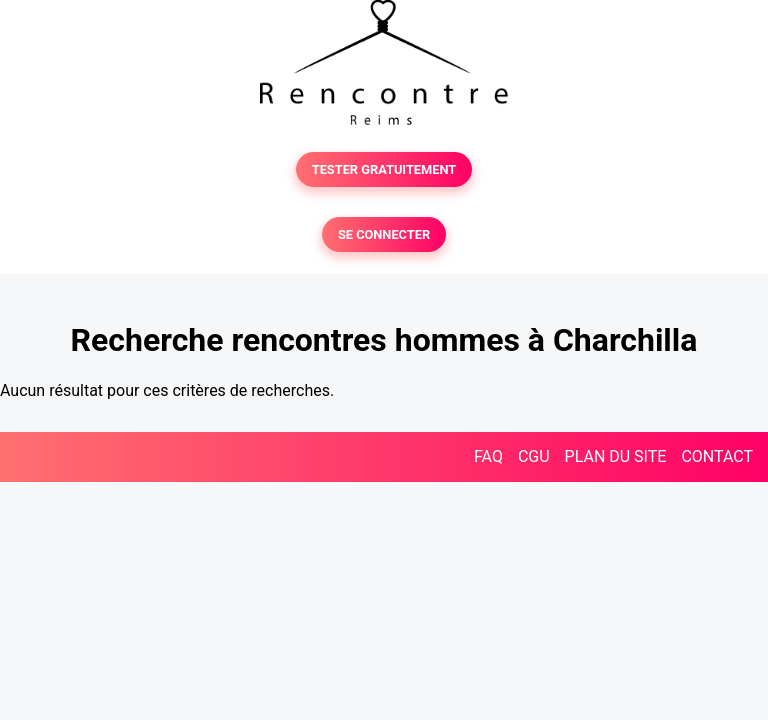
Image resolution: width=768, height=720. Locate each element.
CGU (534, 456)
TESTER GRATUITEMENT (384, 169)
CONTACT (717, 456)
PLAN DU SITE (616, 456)
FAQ (488, 456)
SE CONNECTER (384, 234)
